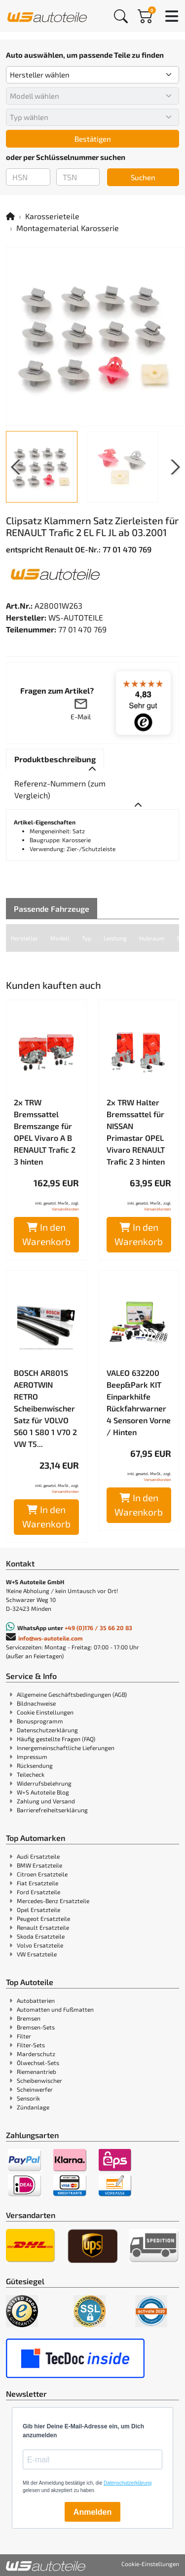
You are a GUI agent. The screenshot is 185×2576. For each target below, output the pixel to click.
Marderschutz (36, 2053)
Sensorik (28, 2098)
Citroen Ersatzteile (42, 1874)
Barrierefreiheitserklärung (52, 1809)
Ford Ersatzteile (38, 1891)
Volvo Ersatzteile (40, 1945)
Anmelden (92, 2512)
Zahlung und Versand (46, 1800)
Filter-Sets (31, 2044)
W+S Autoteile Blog (43, 1792)
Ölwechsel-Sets (38, 2062)
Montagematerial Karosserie (67, 228)
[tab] (55, 759)
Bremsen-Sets (36, 2027)
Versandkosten (65, 1209)
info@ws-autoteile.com (50, 1638)
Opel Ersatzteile (38, 1909)
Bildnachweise (36, 1703)
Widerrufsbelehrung (44, 1783)
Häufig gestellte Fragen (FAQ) (56, 1738)
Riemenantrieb (36, 2071)
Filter (24, 2035)
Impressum (32, 1756)
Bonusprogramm (40, 1720)
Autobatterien (36, 2000)
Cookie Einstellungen (45, 1712)
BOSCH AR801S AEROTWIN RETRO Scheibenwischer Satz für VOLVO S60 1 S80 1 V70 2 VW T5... (45, 1408)
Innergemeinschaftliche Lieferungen (65, 1747)
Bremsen (28, 2018)
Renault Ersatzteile (43, 1927)
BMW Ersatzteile (39, 1865)
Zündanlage (33, 2107)
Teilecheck (30, 1774)
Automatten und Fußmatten (55, 2009)
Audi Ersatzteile (38, 1856)
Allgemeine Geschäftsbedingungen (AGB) (72, 1694)
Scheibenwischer (39, 2080)
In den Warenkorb (46, 1234)
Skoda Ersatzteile (41, 1936)
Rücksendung (35, 1765)
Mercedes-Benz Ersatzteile (53, 1900)
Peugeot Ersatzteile (43, 1918)
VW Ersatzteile (37, 1954)
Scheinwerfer (35, 2089)
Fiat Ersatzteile (37, 1882)
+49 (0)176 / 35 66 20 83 (98, 1627)
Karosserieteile (52, 216)
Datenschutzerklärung (47, 1729)
